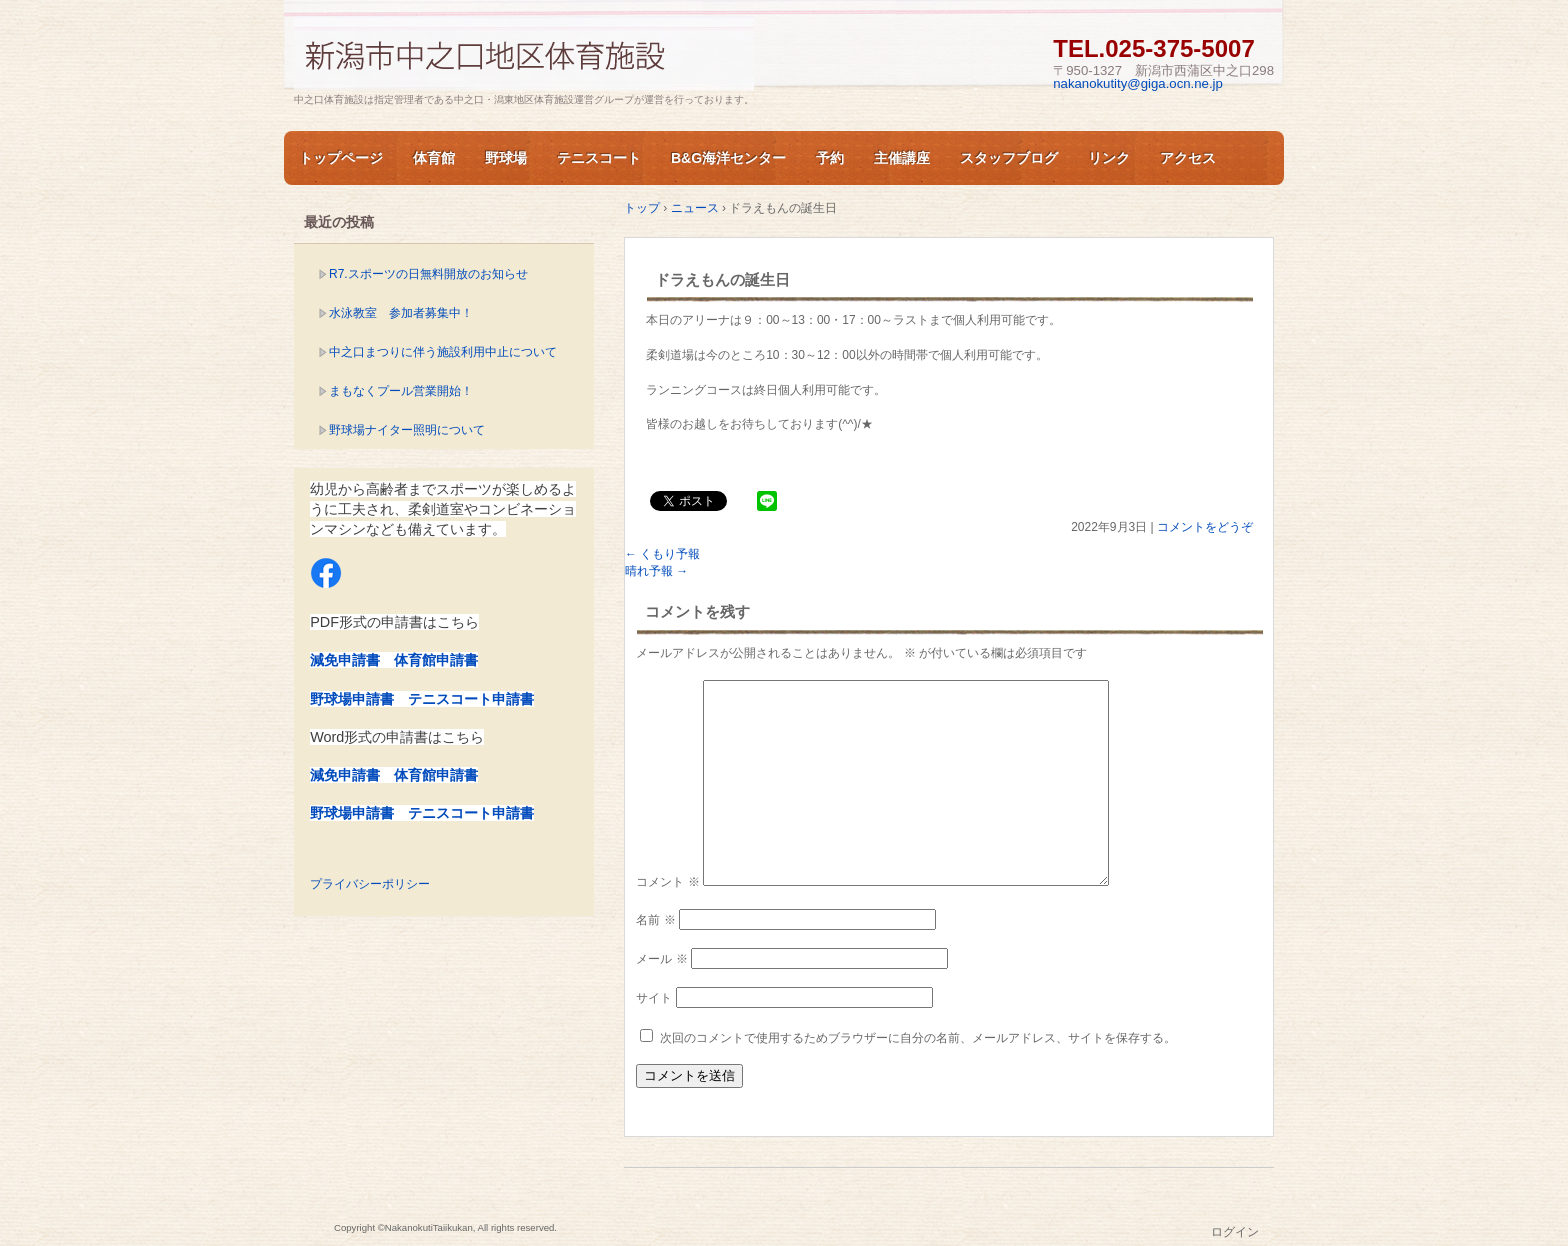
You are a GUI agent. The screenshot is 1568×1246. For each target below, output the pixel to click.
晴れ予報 (656, 571)
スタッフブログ (1009, 158)
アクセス (1188, 158)
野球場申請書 (352, 699)
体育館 (434, 158)
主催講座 (902, 158)
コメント (667, 882)
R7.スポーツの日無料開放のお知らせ (428, 274)
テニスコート (599, 158)
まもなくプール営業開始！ (401, 391)
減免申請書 (345, 660)
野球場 (506, 158)
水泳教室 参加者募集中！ (401, 313)
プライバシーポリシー (370, 884)
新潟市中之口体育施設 (524, 53)
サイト (654, 998)
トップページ (341, 158)
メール (661, 959)
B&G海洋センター (728, 158)
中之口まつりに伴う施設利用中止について (443, 352)
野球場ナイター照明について (407, 430)
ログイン (1235, 1232)
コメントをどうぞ (1205, 527)
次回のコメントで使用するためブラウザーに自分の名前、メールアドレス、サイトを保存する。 (918, 1038)
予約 (830, 158)
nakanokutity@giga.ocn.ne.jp (1138, 83)
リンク (1109, 158)
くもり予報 (662, 554)
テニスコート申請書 (471, 699)
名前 (655, 920)
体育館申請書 (436, 660)
